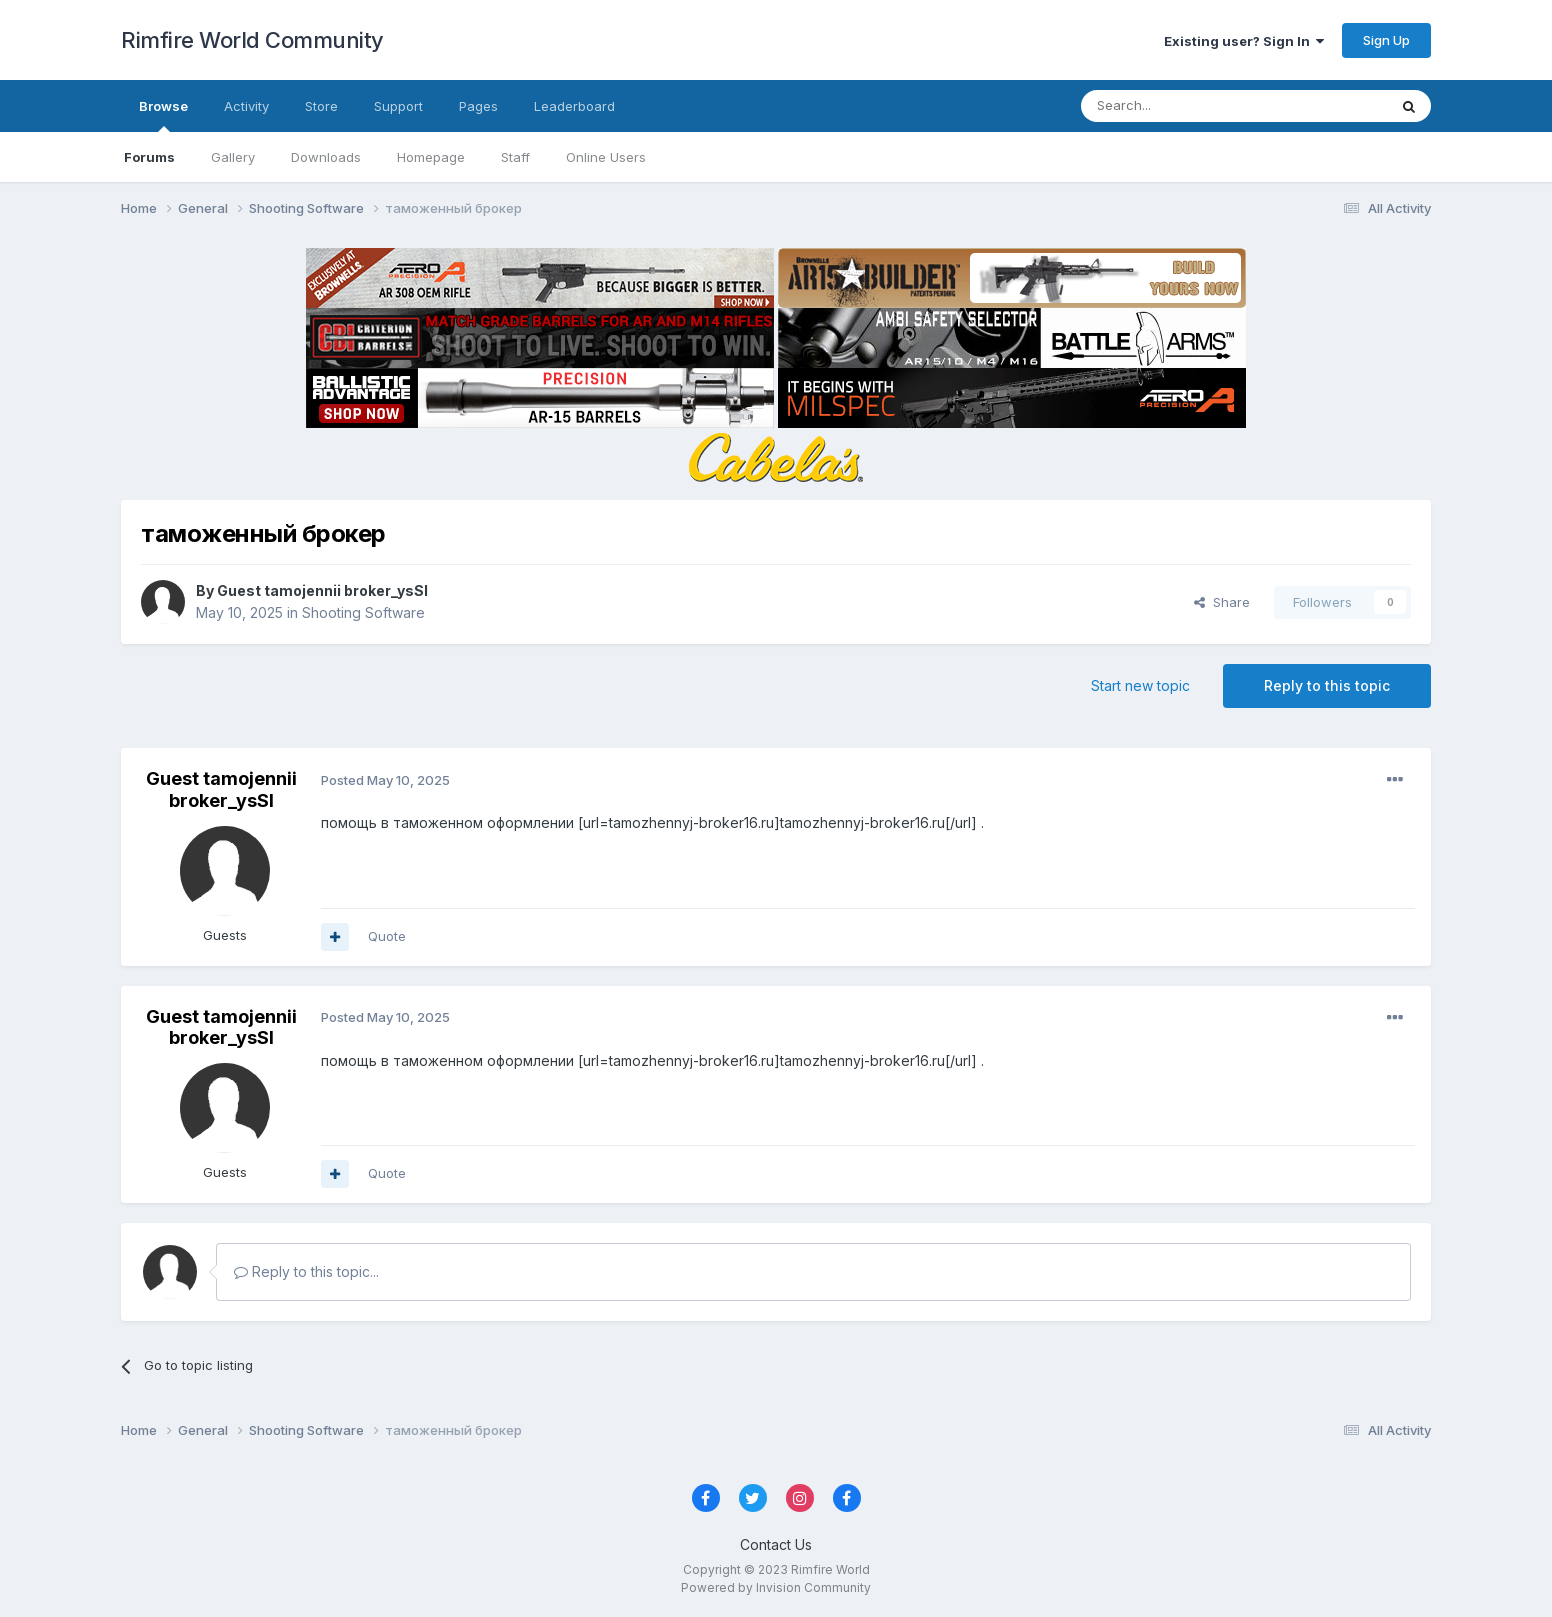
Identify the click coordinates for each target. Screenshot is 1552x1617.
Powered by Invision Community (776, 1587)
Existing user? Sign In (1244, 41)
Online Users (606, 157)
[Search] (1183, 106)
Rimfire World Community (252, 40)
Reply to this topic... (306, 1271)
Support (398, 106)
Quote (387, 936)
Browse (163, 115)
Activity (246, 106)
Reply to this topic (1327, 685)
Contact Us (776, 1544)
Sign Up (1386, 40)
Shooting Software (363, 612)
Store (321, 106)
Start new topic (1140, 685)
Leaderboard (574, 106)
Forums (149, 157)
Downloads (326, 157)
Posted (385, 780)
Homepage (431, 157)
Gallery (233, 157)
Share (1222, 602)
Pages (478, 106)
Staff (515, 157)
